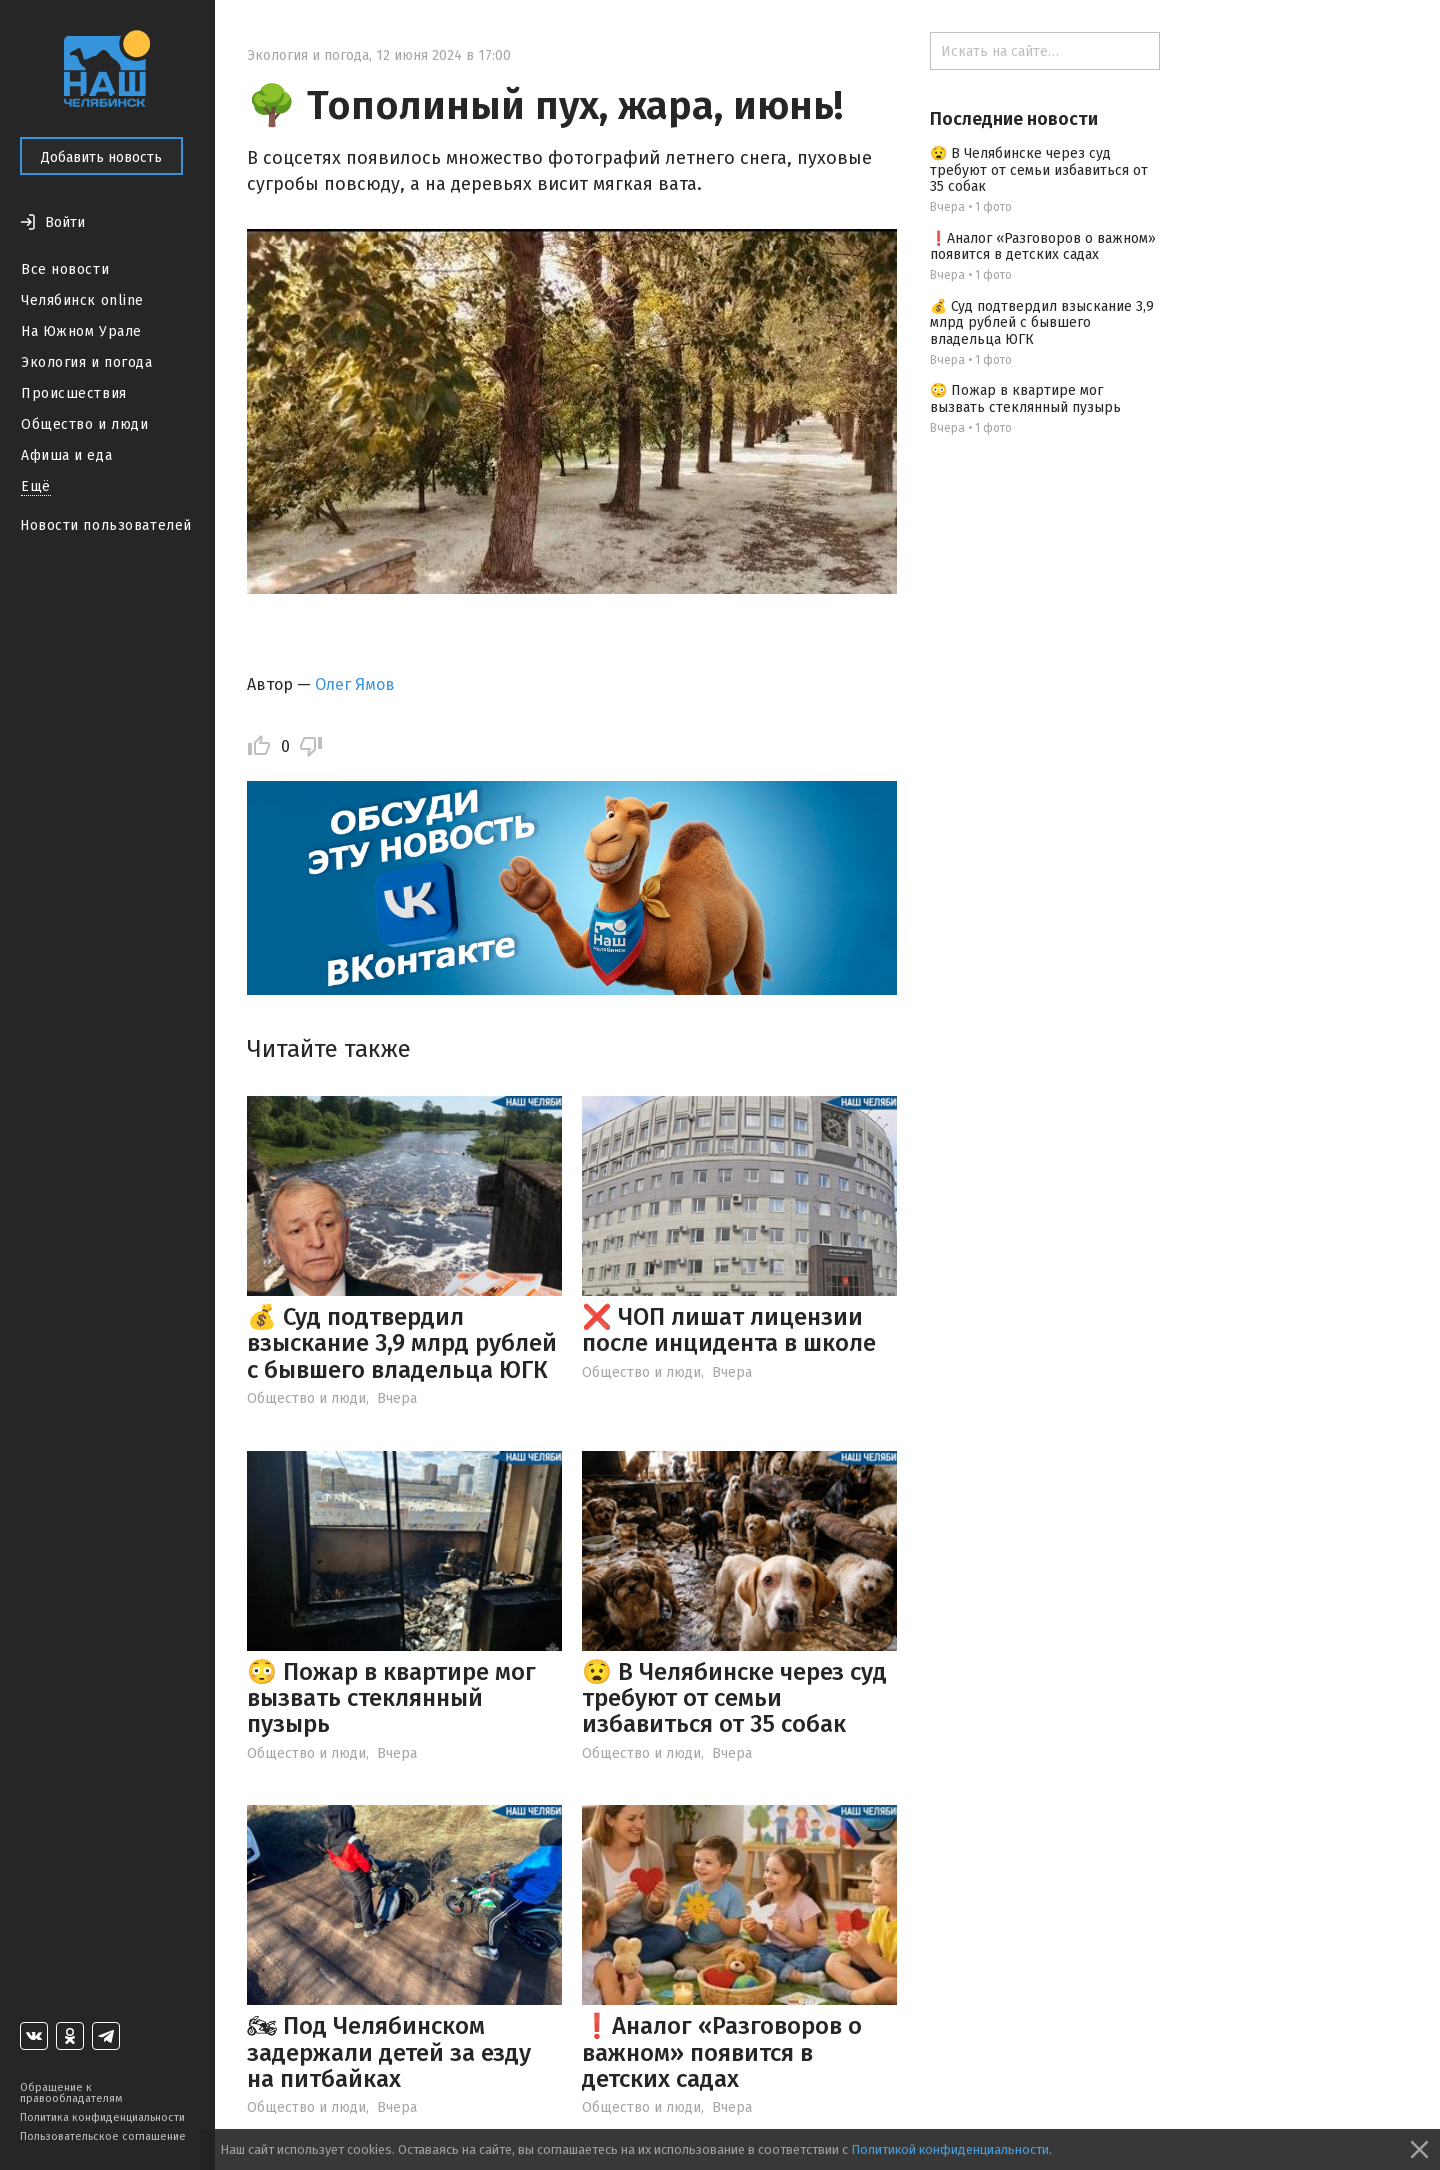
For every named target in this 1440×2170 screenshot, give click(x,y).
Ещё (36, 486)
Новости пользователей (106, 525)
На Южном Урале (81, 331)
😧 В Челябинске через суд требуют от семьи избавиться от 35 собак (734, 1698)
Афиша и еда (66, 455)
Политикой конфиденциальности (950, 2149)
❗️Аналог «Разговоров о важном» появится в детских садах (722, 2052)
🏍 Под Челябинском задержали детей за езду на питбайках (389, 2052)
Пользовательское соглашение (103, 2136)
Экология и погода (87, 362)
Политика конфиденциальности (102, 2117)
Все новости (65, 269)
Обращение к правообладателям (71, 2093)
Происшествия (74, 393)
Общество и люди (84, 424)
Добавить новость (101, 157)
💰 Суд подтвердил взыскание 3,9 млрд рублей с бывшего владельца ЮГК (402, 1343)
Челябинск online (82, 300)
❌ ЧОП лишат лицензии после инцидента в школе (729, 1330)
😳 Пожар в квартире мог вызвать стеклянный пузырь (391, 1698)
